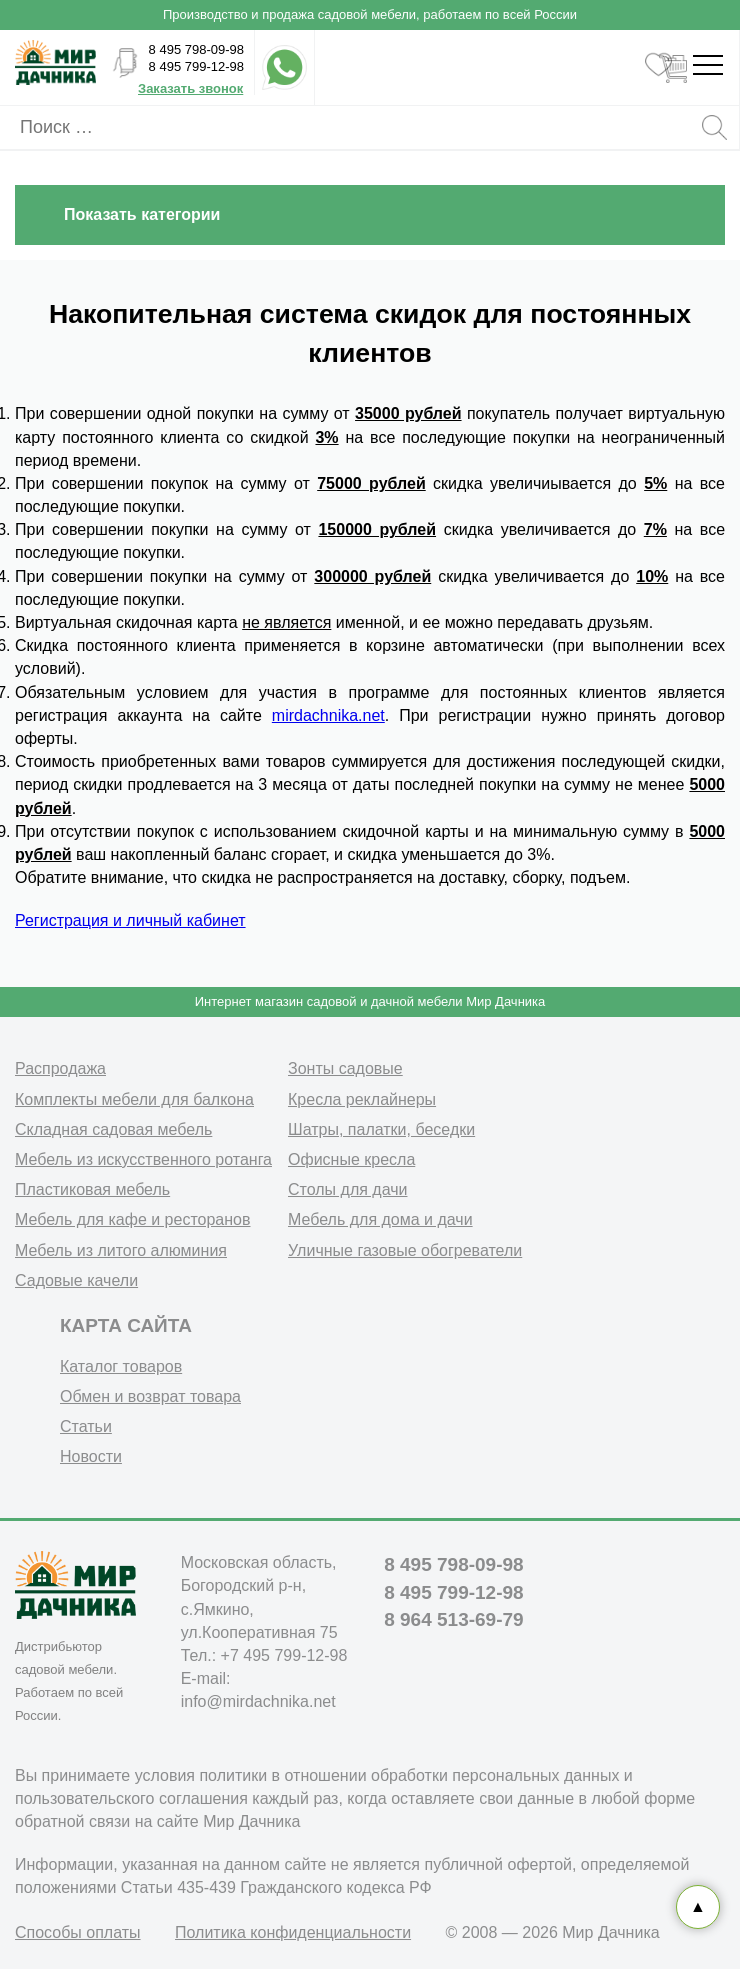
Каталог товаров (121, 1366)
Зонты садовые (345, 1068)
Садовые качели (76, 1280)
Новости (91, 1456)
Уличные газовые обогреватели (405, 1250)
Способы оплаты (78, 1932)
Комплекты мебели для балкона (134, 1099)
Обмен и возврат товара (150, 1396)
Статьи (86, 1426)
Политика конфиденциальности (293, 1932)
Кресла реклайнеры (362, 1099)
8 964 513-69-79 (453, 1619)
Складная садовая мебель (113, 1129)
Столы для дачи (347, 1189)
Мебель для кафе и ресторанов (133, 1219)
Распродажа (60, 1068)
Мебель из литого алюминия (121, 1250)
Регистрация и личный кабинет (130, 920)
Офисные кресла (351, 1159)
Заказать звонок (190, 88)
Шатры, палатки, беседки (381, 1129)
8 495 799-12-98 (196, 66)
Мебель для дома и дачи (380, 1219)
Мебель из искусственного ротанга (143, 1159)
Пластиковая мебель (92, 1189)
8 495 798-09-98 (196, 49)
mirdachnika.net (328, 715)
